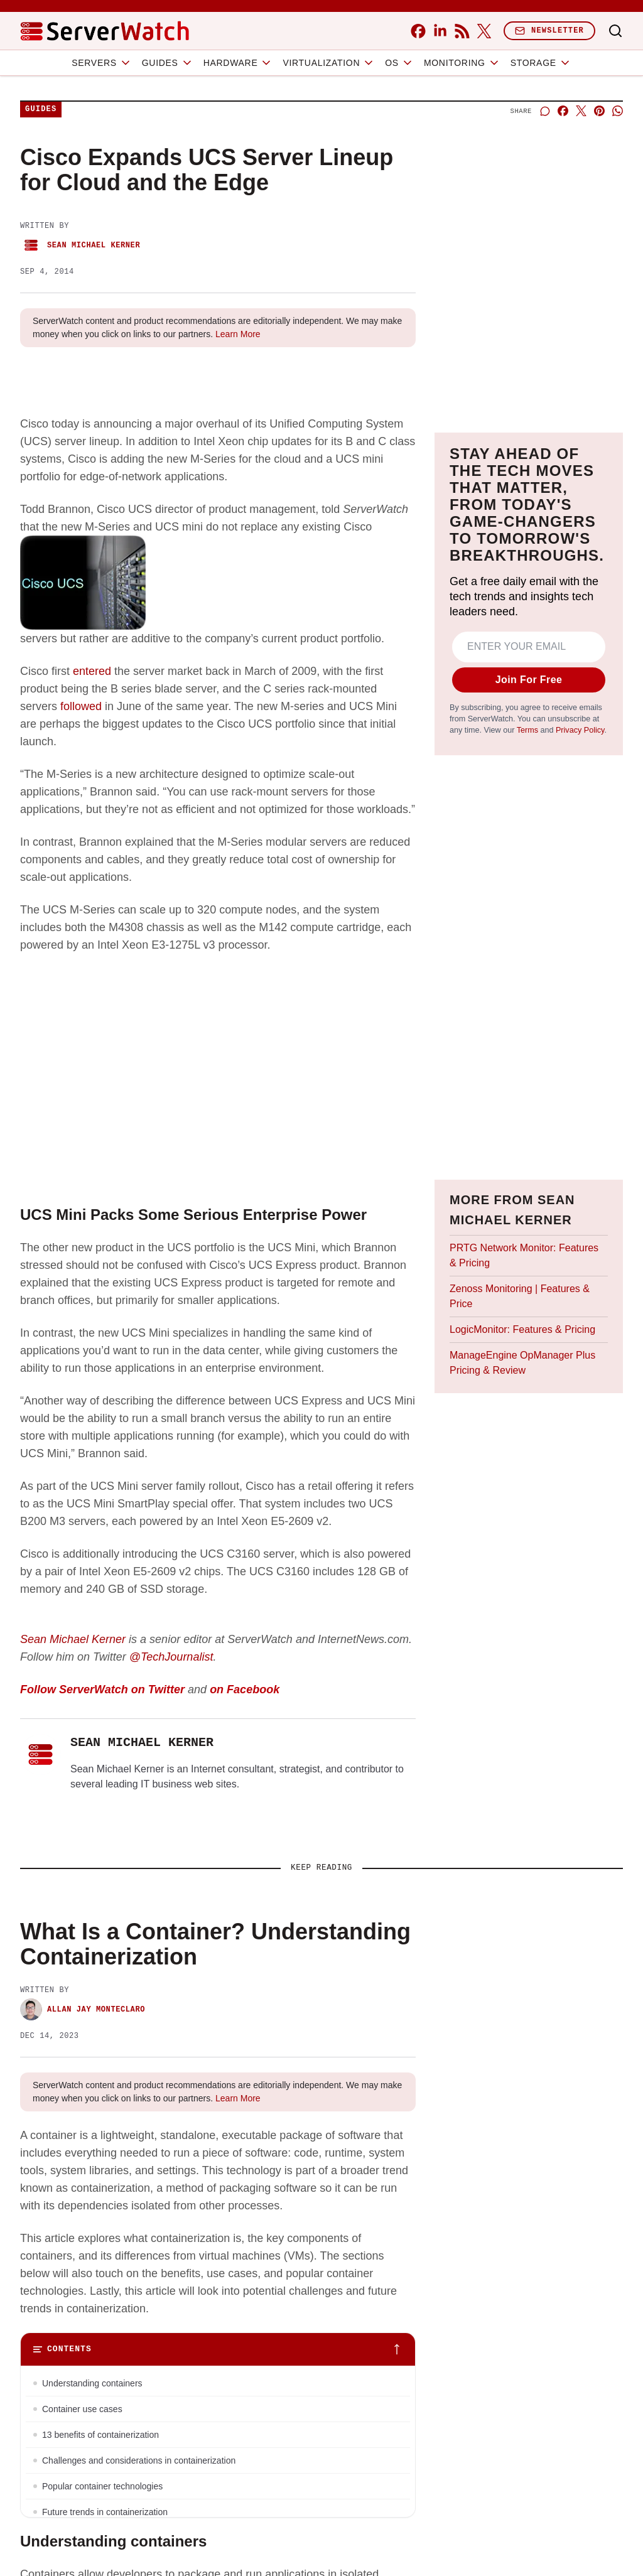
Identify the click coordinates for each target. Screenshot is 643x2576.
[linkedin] (440, 31)
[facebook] (418, 31)
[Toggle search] (615, 30)
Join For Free (529, 679)
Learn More (238, 334)
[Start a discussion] (544, 110)
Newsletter (549, 30)
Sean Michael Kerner (80, 245)
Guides (167, 62)
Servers (102, 62)
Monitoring (462, 62)
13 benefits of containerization (100, 2435)
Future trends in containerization (105, 2512)
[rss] (462, 31)
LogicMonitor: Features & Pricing (522, 1329)
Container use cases (82, 2409)
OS (399, 62)
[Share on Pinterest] (599, 110)
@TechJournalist (171, 1657)
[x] (484, 31)
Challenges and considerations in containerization (138, 2460)
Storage (541, 62)
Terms (527, 730)
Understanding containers (92, 2383)
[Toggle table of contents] (218, 2349)
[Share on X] (581, 110)
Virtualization (329, 62)
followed (81, 706)
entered (92, 671)
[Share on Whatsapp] (617, 110)
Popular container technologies (102, 2486)
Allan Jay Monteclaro (82, 2009)
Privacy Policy (580, 730)
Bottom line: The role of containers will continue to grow (149, 2538)
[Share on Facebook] (563, 110)
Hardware (238, 62)
